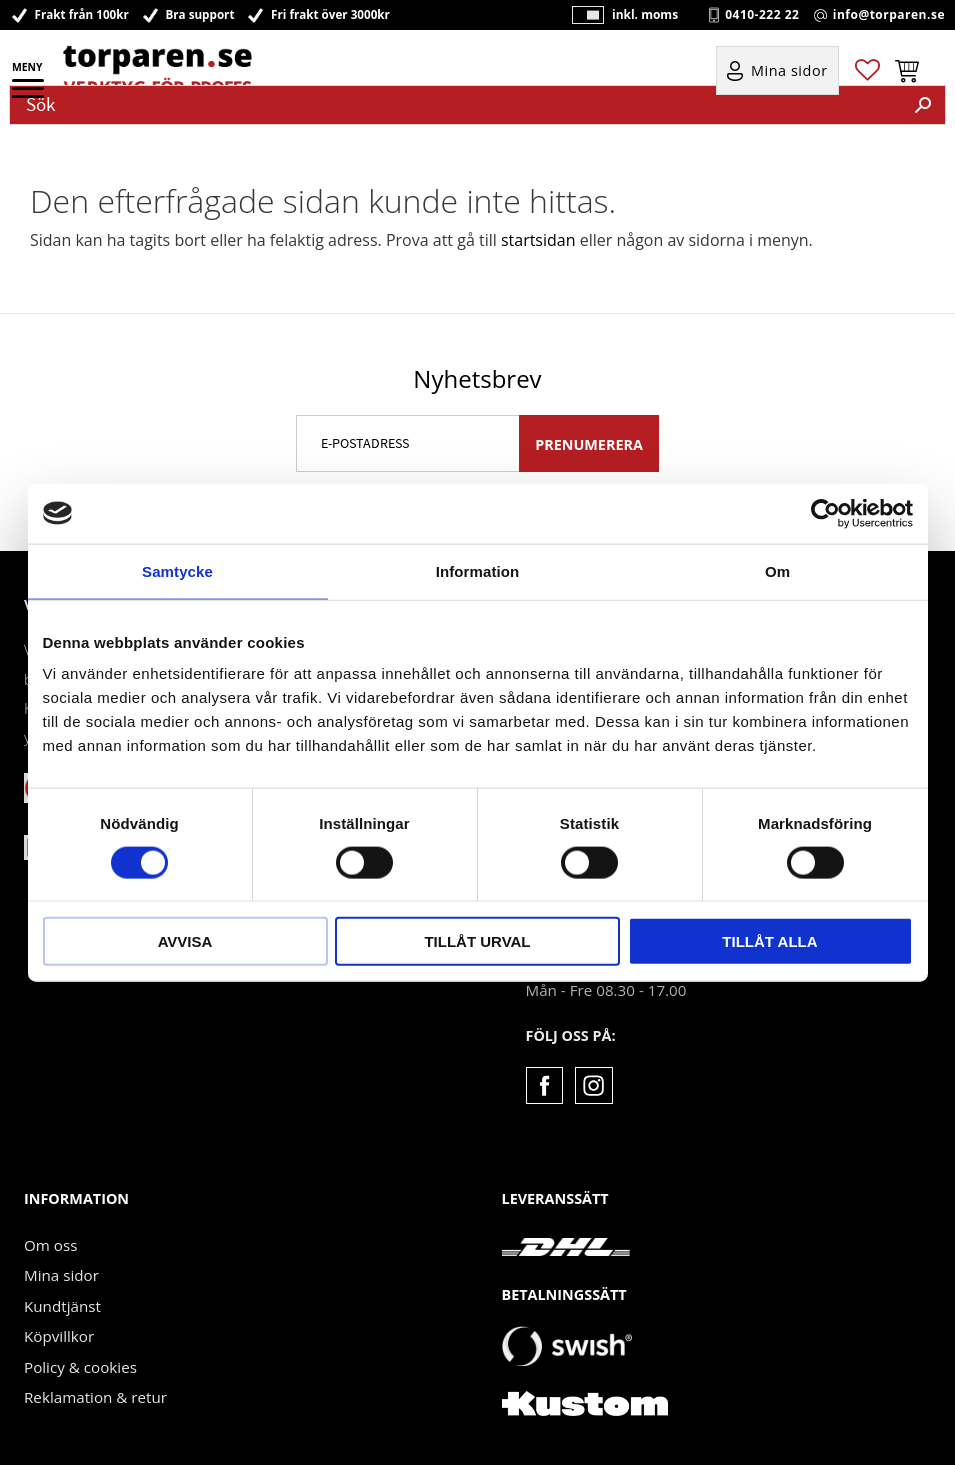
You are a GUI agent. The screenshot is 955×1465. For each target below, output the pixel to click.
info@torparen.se (889, 15)
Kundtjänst (62, 1306)
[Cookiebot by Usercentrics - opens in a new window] (825, 513)
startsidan (538, 240)
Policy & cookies (80, 1367)
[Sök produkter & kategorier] (456, 105)
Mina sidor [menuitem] (789, 71)
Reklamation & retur (95, 1397)
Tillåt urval (477, 941)
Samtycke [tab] (177, 570)
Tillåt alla (769, 941)
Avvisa (185, 941)
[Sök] (923, 105)
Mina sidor (61, 1275)
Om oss (50, 1245)
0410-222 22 (762, 15)
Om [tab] (777, 570)
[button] (29, 95)
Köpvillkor (59, 1336)
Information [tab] (478, 570)
